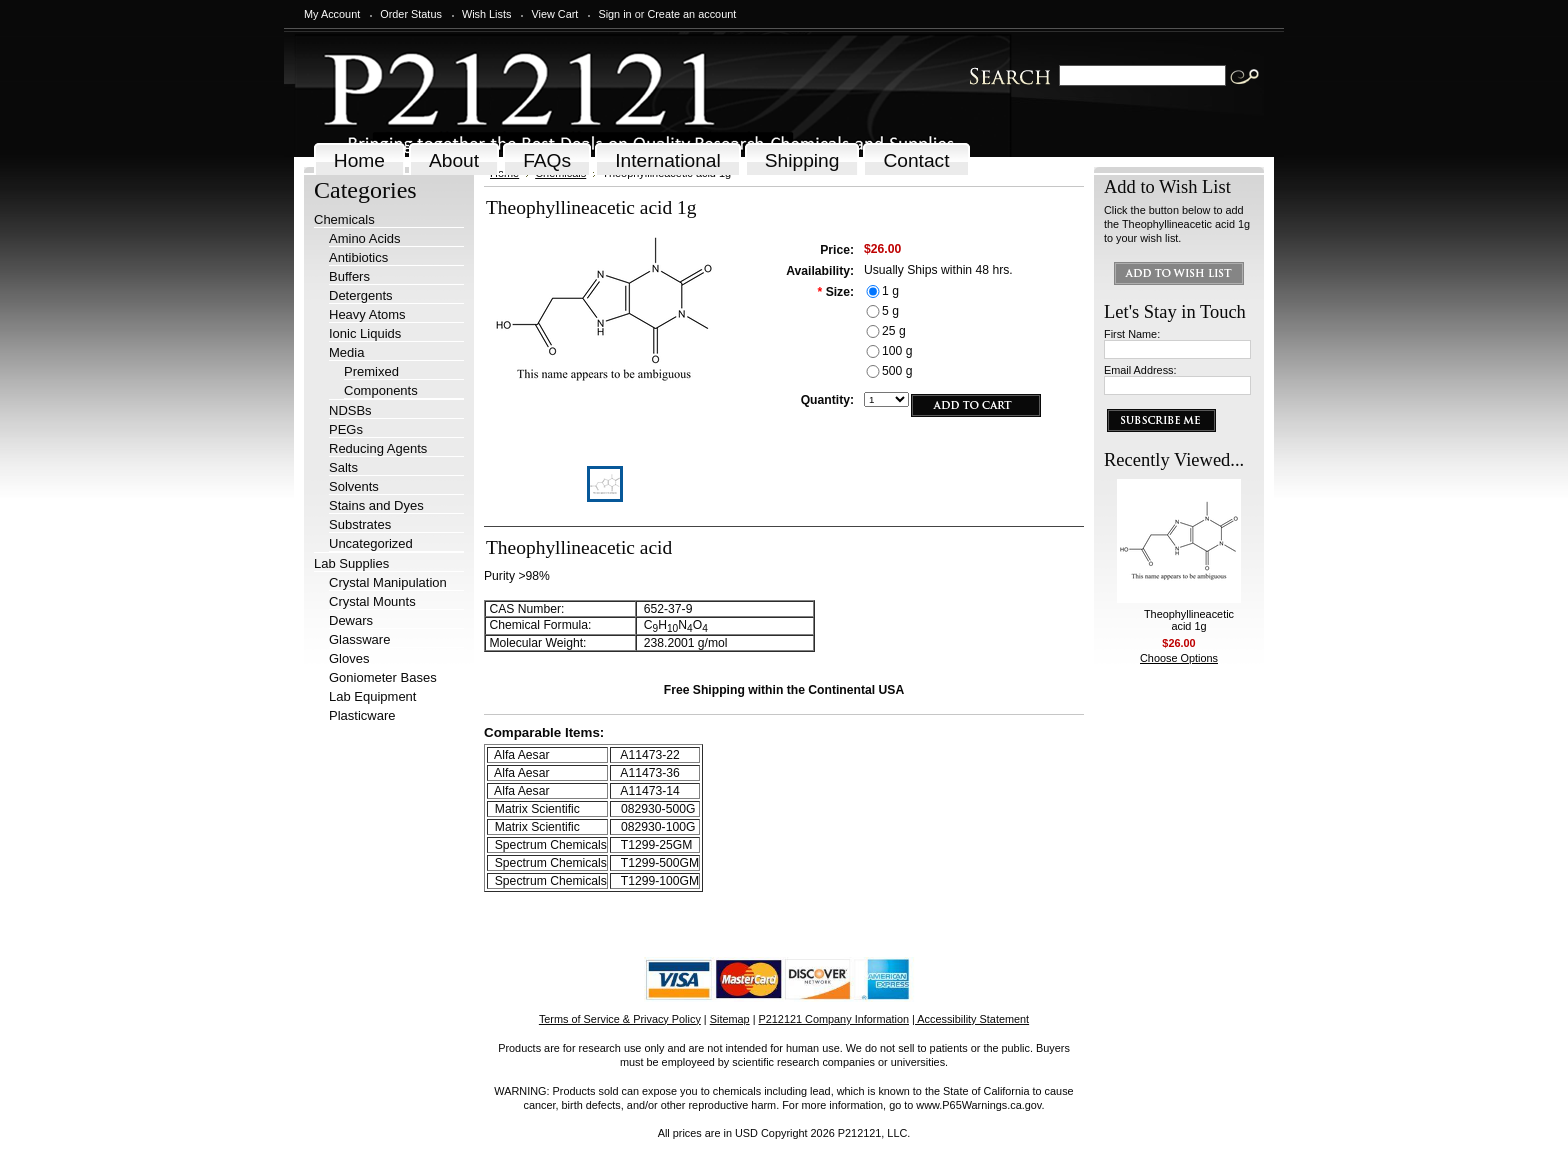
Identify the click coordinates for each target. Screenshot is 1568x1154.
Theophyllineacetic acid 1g (1189, 620)
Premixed (371, 371)
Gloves (349, 658)
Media (346, 352)
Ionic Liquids (365, 333)
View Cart (554, 14)
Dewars (351, 620)
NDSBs (350, 410)
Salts (343, 467)
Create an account (691, 14)
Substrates (360, 524)
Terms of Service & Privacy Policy (620, 1019)
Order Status (411, 14)
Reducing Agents (378, 448)
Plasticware (362, 715)
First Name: (1132, 334)
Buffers (349, 276)
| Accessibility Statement (970, 1019)
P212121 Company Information (834, 1019)
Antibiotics (358, 257)
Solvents (354, 486)
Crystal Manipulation (388, 582)
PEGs (346, 429)
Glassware (359, 639)
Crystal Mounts (372, 601)
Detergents (361, 295)
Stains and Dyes (376, 505)
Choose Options (1179, 658)
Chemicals (344, 219)
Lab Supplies (351, 563)
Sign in (614, 14)
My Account (332, 14)
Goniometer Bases (383, 677)
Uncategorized (371, 543)
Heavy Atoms (367, 314)
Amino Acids (365, 238)
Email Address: (1140, 370)
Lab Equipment (372, 696)
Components (381, 390)
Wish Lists (487, 14)
